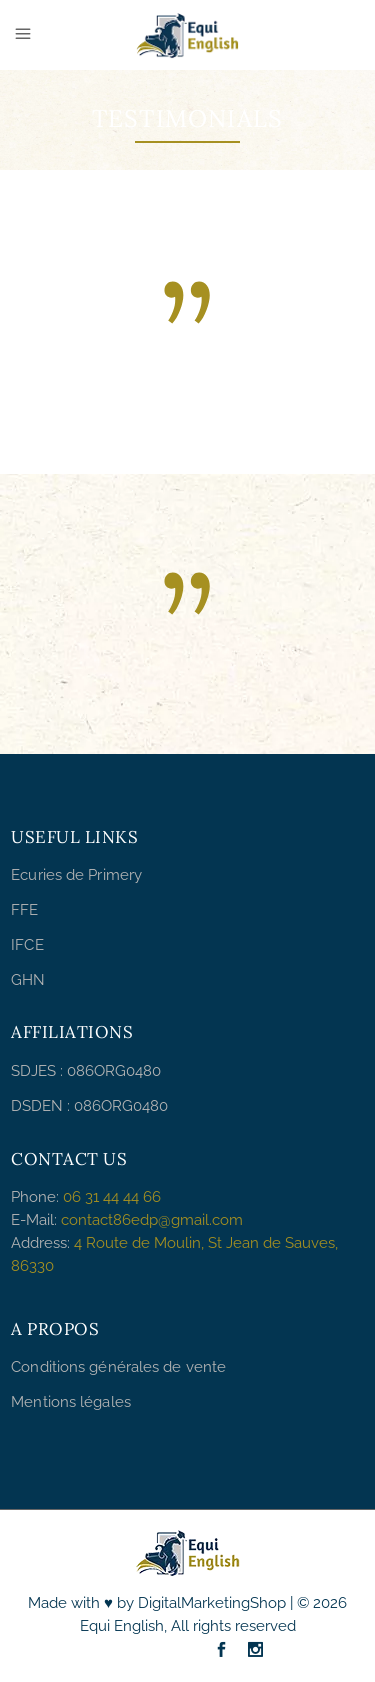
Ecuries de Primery (76, 875)
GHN (28, 980)
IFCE (27, 945)
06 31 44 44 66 (112, 1197)
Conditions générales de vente (118, 1367)
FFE (24, 910)
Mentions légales (71, 1402)
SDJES (33, 1071)
